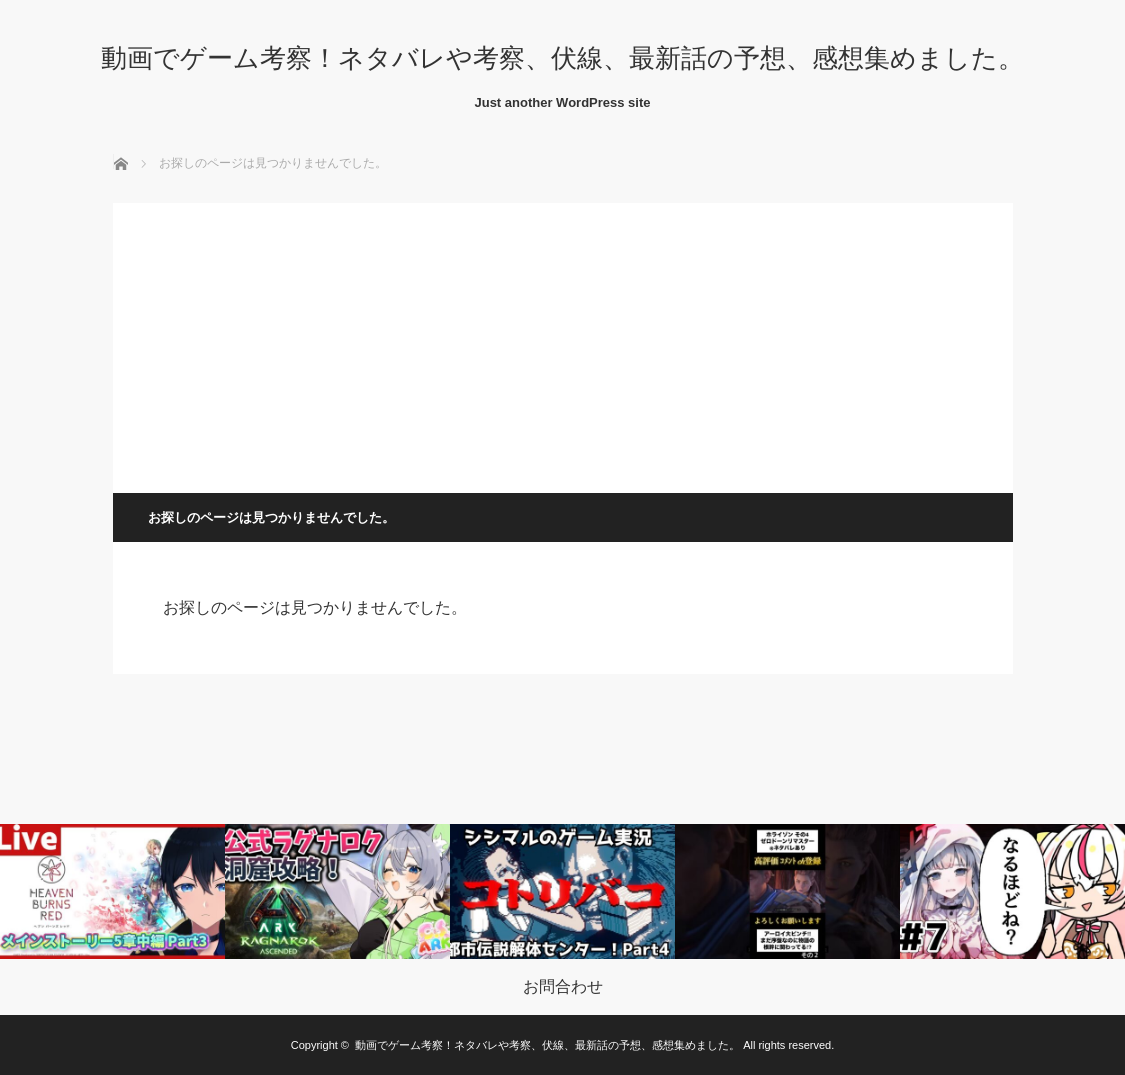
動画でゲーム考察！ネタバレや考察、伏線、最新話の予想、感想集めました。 (562, 58)
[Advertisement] (563, 343)
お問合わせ (563, 987)
